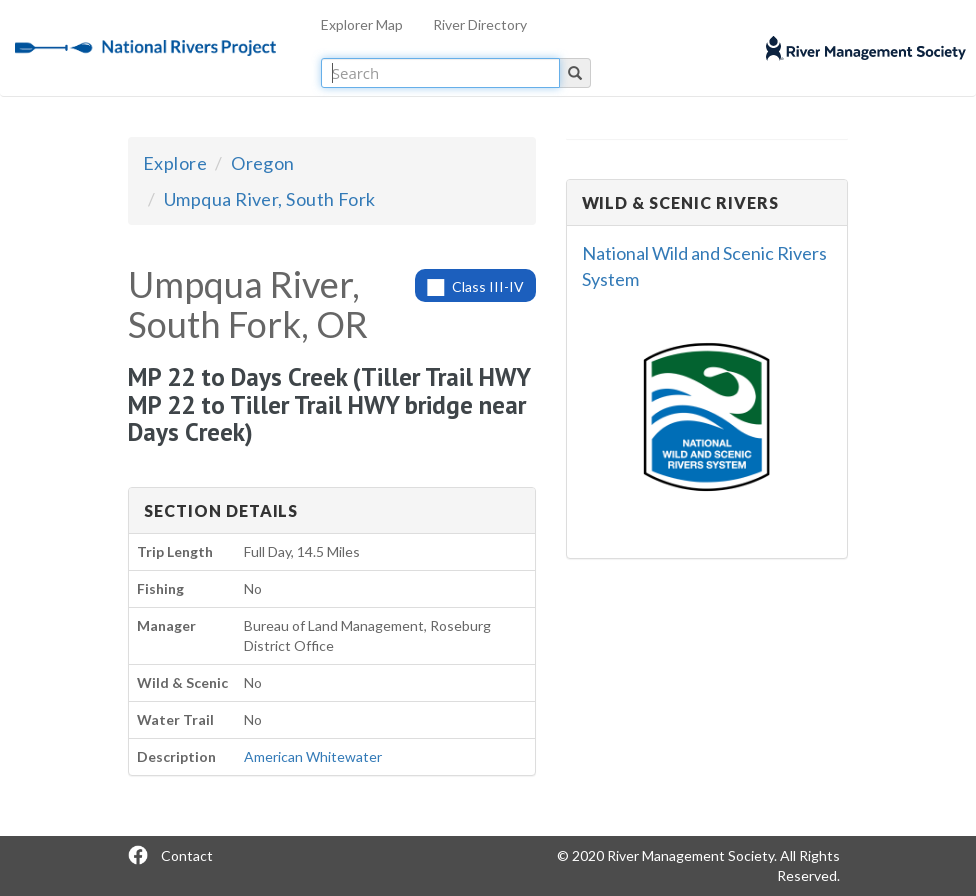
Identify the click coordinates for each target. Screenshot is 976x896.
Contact (187, 855)
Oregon (263, 163)
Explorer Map (362, 24)
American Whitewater (313, 756)
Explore (175, 163)
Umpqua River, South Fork (270, 199)
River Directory (480, 24)
